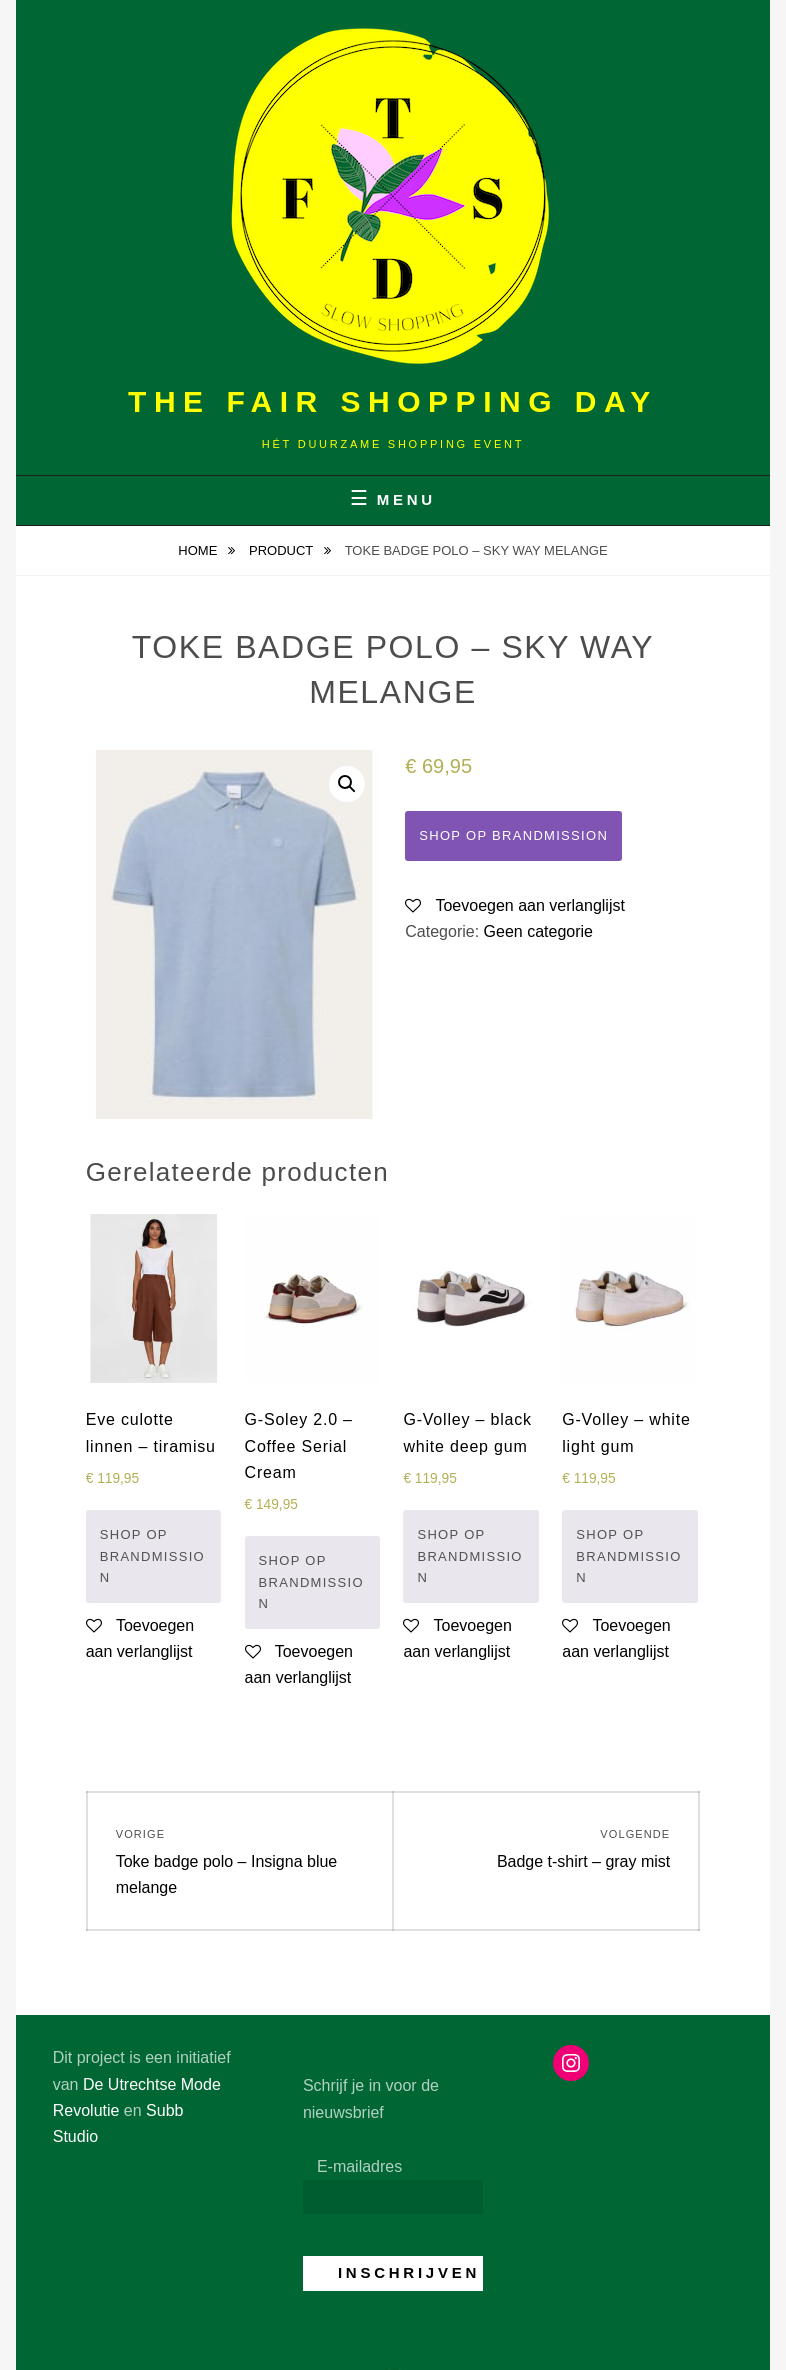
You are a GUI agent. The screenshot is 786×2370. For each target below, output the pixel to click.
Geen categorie (538, 931)
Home (199, 550)
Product (283, 550)
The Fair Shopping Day (393, 401)
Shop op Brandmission (513, 835)
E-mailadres (359, 2166)
